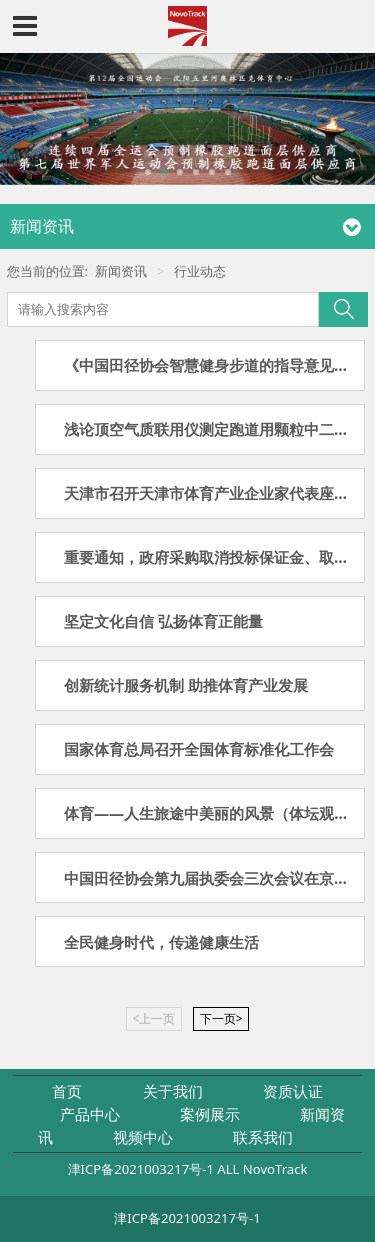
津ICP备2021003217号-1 (141, 1169)
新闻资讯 (121, 271)
